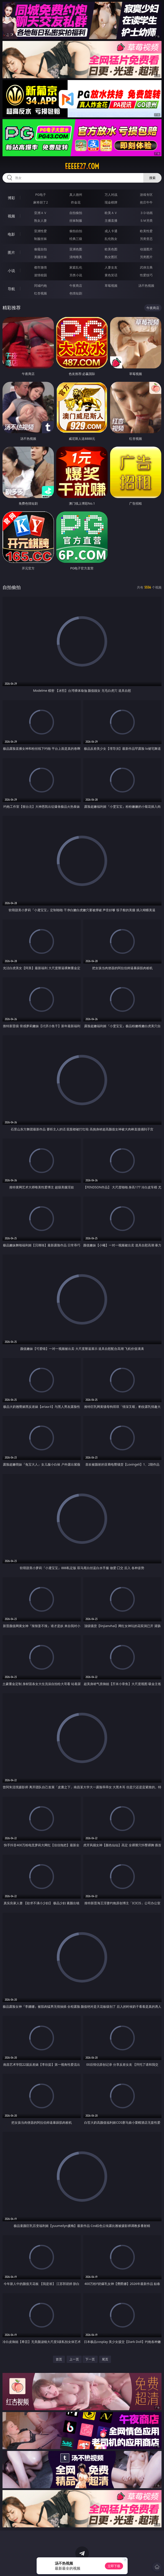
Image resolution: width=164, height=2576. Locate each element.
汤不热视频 (146, 285)
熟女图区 (111, 257)
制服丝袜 (40, 238)
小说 (11, 270)
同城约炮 (40, 285)
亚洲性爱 (40, 231)
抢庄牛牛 (146, 202)
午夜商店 (75, 285)
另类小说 (75, 275)
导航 (11, 288)
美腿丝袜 (40, 257)
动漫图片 (146, 249)
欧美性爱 (146, 231)
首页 (59, 2359)
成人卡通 (111, 231)
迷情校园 (40, 275)
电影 (11, 234)
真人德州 (75, 194)
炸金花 (76, 202)
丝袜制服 (75, 220)
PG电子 (40, 194)
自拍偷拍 (75, 213)
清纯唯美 (75, 257)
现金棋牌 (111, 202)
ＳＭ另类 (146, 220)
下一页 (90, 2359)
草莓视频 (111, 285)
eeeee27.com (82, 166)
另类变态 (146, 238)
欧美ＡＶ (111, 213)
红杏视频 (40, 293)
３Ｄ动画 (146, 213)
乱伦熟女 (111, 238)
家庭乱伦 (75, 267)
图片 (11, 252)
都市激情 (40, 267)
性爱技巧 (146, 275)
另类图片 (146, 257)
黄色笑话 (111, 275)
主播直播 (111, 220)
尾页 (105, 2359)
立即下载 (114, 2566)
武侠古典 (146, 267)
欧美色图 (111, 249)
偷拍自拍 (75, 231)
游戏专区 (146, 194)
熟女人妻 (40, 220)
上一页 (74, 2359)
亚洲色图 (75, 249)
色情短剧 (75, 293)
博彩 (11, 197)
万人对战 (111, 194)
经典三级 (75, 238)
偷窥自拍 (40, 249)
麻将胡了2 (40, 202)
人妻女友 (111, 267)
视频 (11, 216)
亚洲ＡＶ (40, 213)
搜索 (152, 178)
